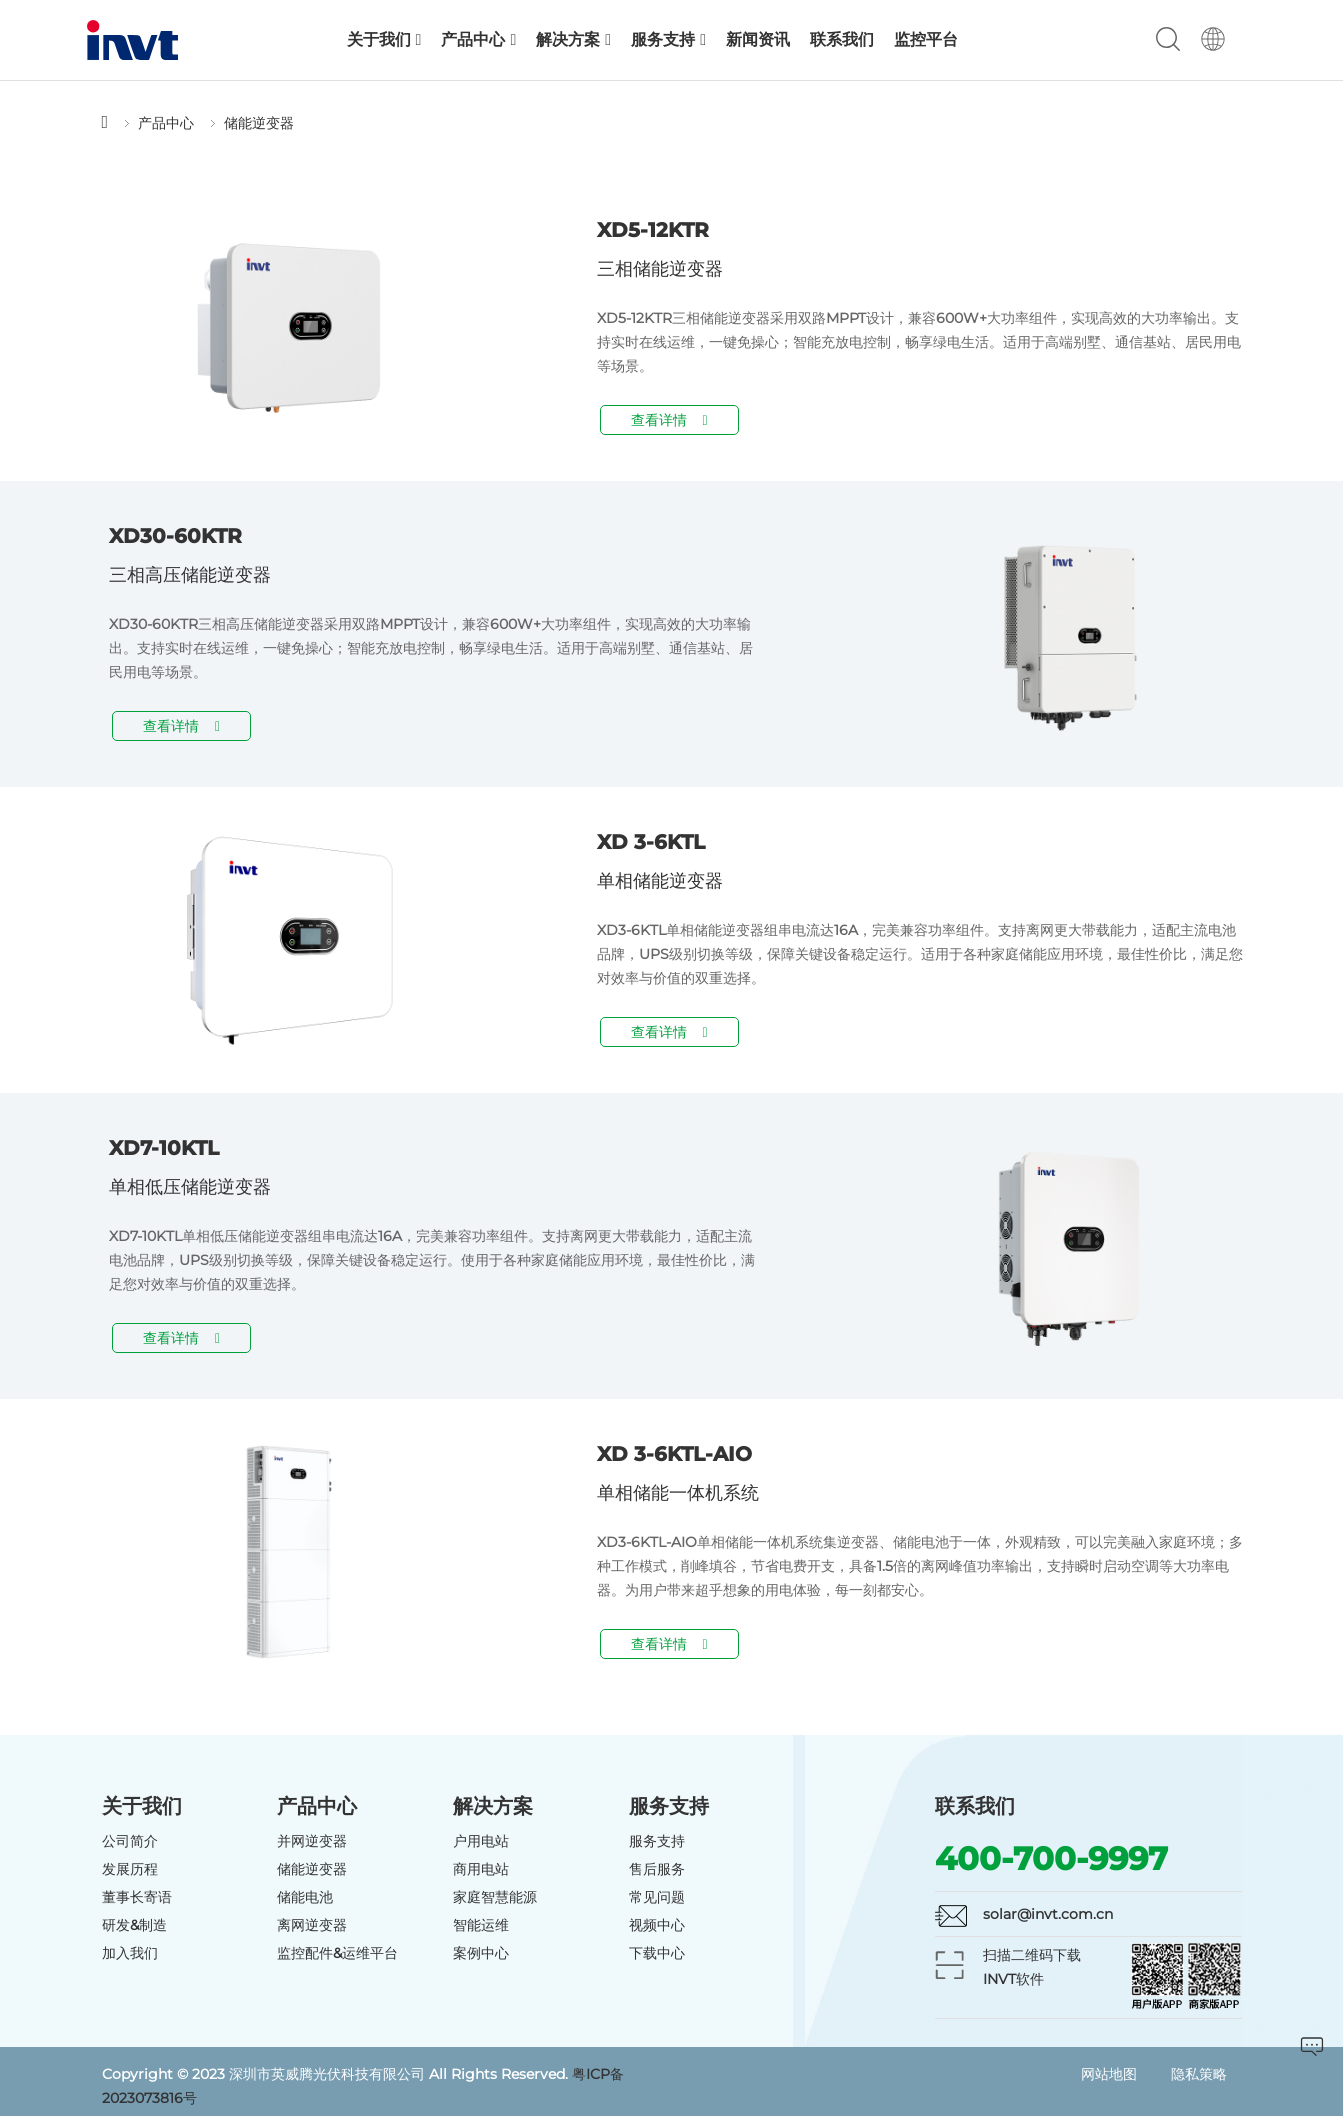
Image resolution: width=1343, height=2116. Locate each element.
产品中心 (478, 39)
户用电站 (481, 1841)
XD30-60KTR (175, 536)
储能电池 (305, 1897)
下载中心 (657, 1953)
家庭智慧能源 (495, 1897)
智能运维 (481, 1925)
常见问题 (657, 1897)
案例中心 (481, 1953)
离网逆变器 (312, 1925)
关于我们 (384, 39)
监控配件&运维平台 (337, 1953)
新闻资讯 (758, 39)
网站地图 (1109, 2074)
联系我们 (842, 39)
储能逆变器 (259, 123)
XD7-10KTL (164, 1148)
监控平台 (926, 39)
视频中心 (657, 1925)
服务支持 (668, 39)
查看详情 (669, 420)
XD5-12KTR (653, 230)
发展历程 (130, 1869)
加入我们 (130, 1953)
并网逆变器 (312, 1841)
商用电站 (481, 1869)
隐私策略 (1199, 2074)
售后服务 (657, 1869)
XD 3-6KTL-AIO (674, 1454)
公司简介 (130, 1841)
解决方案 (573, 39)
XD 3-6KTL (651, 842)
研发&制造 (134, 1925)
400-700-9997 (1051, 1858)
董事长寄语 (137, 1897)
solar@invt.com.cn (1048, 1914)
